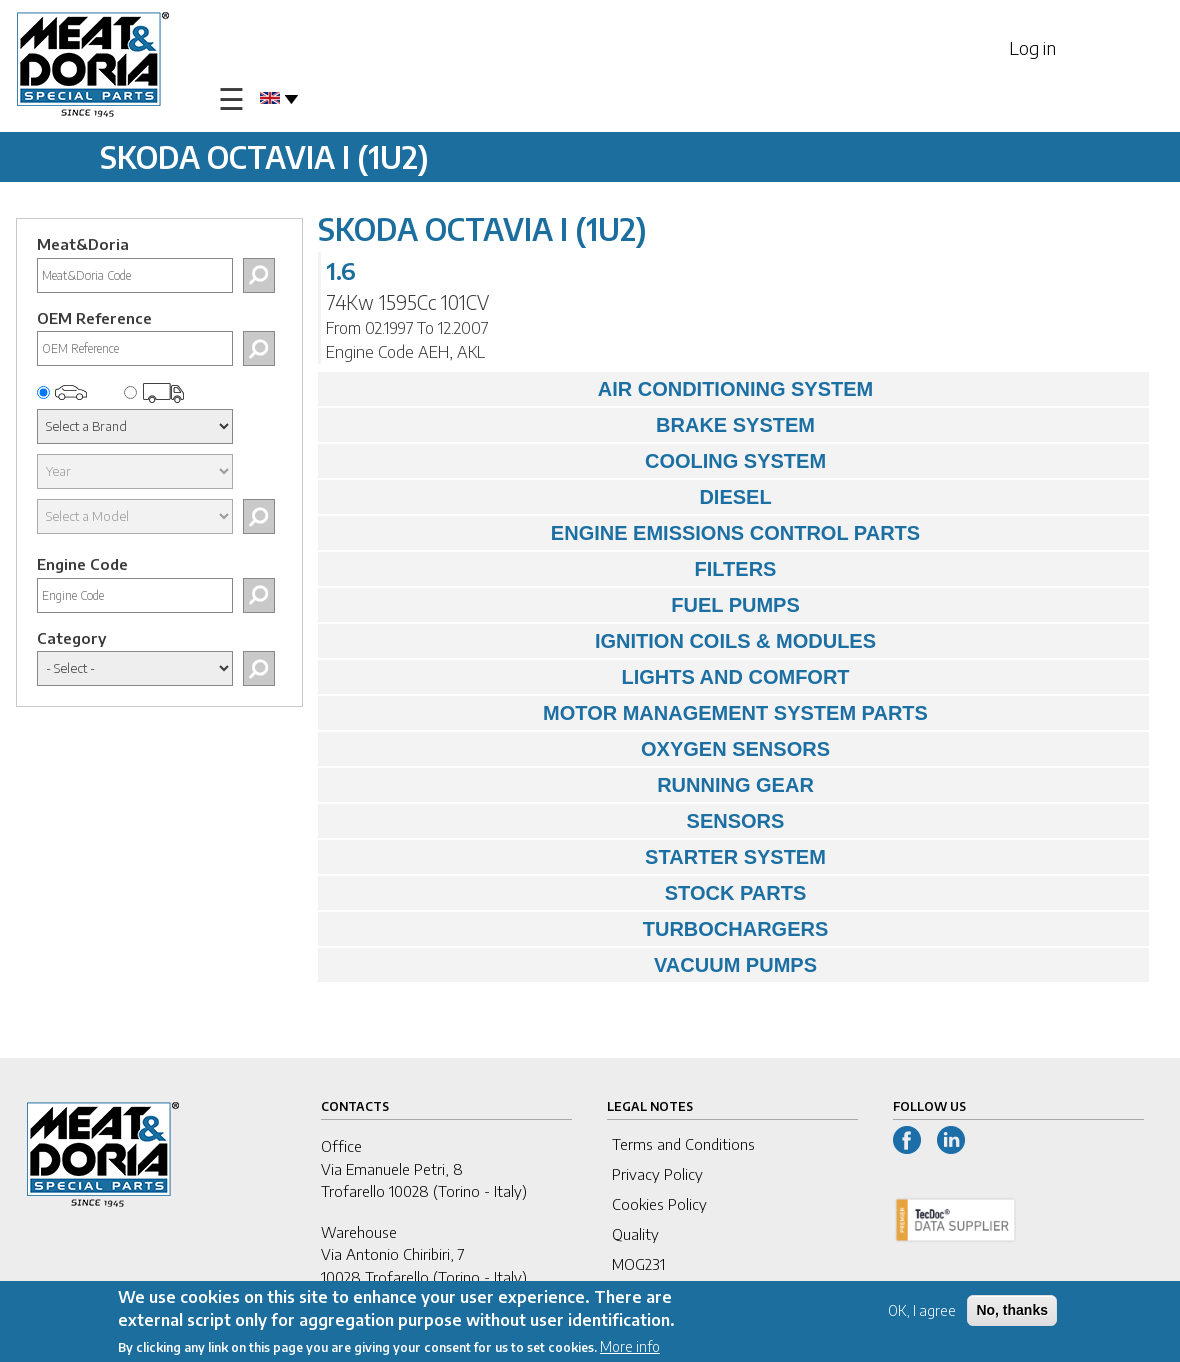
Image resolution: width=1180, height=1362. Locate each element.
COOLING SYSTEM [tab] (577, 461)
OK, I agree (922, 1312)
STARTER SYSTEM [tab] (577, 857)
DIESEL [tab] (550, 497)
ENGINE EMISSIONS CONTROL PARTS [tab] (624, 533)
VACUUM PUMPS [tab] (572, 965)
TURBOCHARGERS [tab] (578, 929)
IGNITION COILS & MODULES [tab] (602, 641)
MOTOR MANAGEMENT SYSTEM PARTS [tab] (628, 713)
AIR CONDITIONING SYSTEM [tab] (600, 389)
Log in (1032, 47)
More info (630, 1348)
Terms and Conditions (683, 1144)
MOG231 (638, 1264)
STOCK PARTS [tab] (567, 893)
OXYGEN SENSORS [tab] (579, 749)
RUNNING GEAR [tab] (571, 785)
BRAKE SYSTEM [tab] (571, 425)
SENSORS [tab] (556, 821)
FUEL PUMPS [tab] (564, 605)
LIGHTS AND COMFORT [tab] (589, 677)
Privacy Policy (657, 1174)
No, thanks (1012, 1312)
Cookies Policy (659, 1204)
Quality (635, 1234)
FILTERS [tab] (552, 569)
